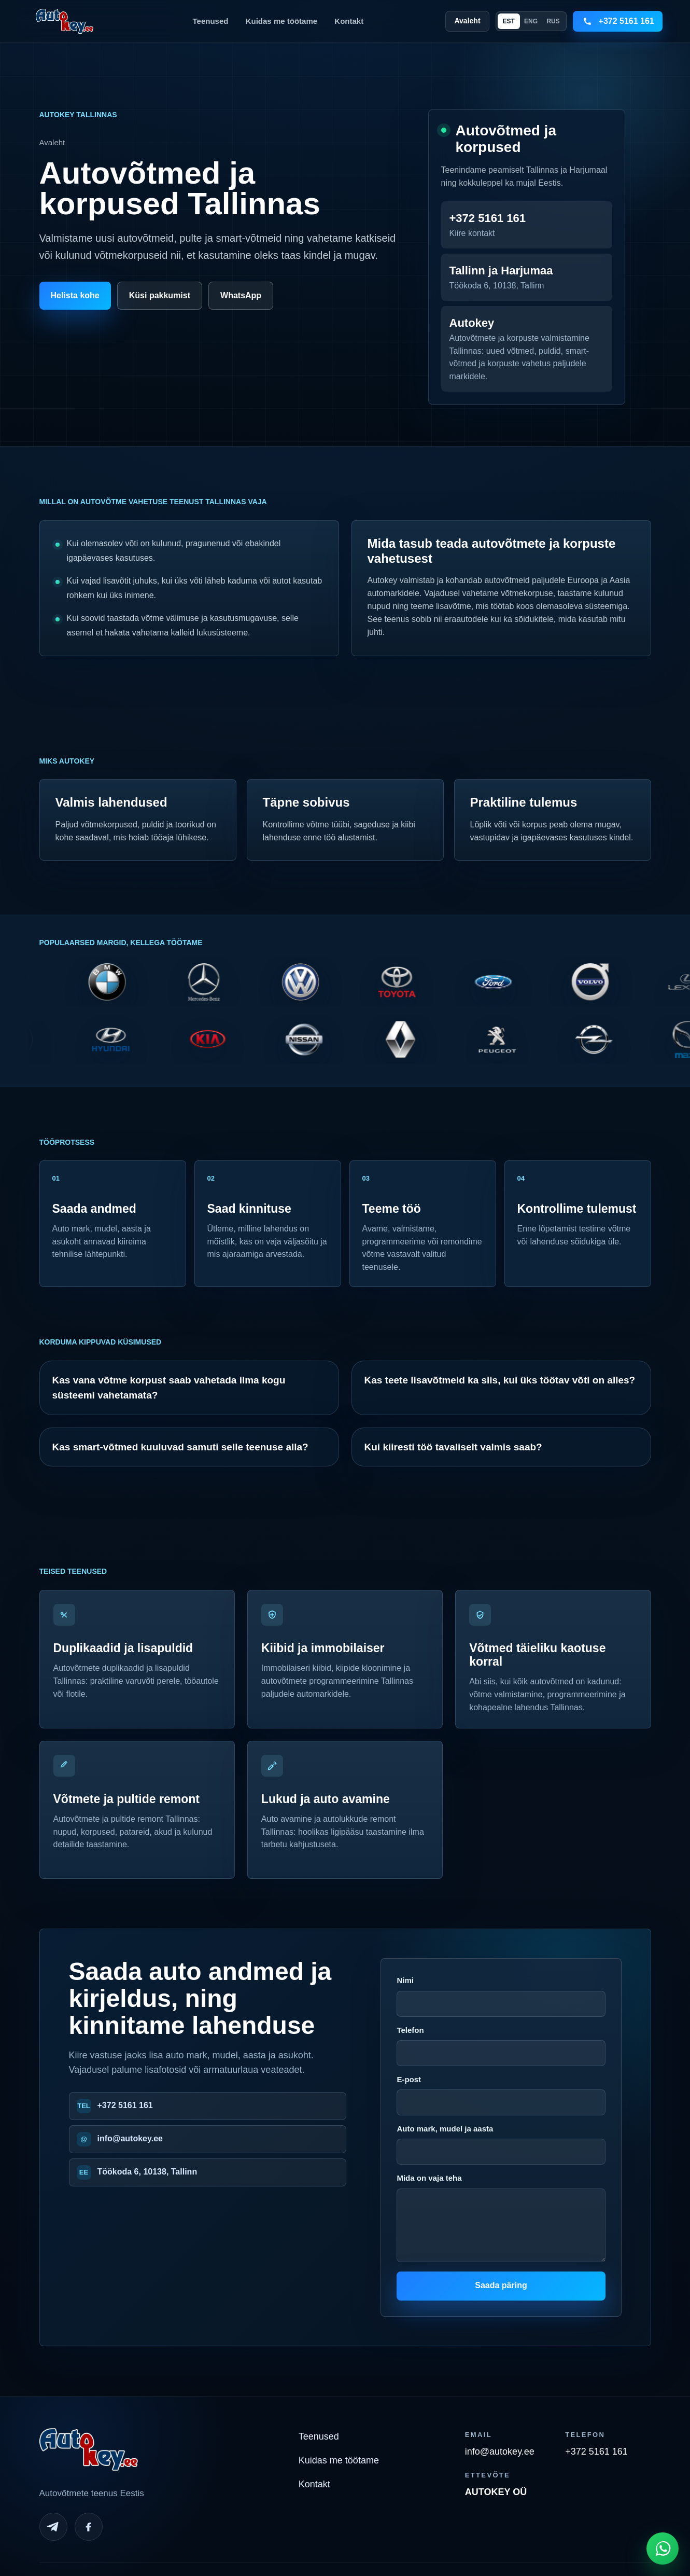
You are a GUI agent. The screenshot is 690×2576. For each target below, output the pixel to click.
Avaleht (467, 21)
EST (508, 21)
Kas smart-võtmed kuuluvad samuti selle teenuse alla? (180, 1447)
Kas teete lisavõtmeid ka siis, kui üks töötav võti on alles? (500, 1380)
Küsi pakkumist (159, 295)
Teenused (211, 21)
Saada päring (501, 2285)
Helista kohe (75, 295)
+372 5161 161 (125, 2105)
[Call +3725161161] (618, 21)
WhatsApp (240, 295)
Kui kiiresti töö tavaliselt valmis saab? (453, 1447)
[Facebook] (89, 2527)
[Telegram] (53, 2527)
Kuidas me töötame (281, 21)
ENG (531, 21)
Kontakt (348, 21)
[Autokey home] (64, 21)
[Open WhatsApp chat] (662, 2548)
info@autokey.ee (130, 2138)
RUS (552, 21)
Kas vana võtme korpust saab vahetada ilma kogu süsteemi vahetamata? (169, 1388)
